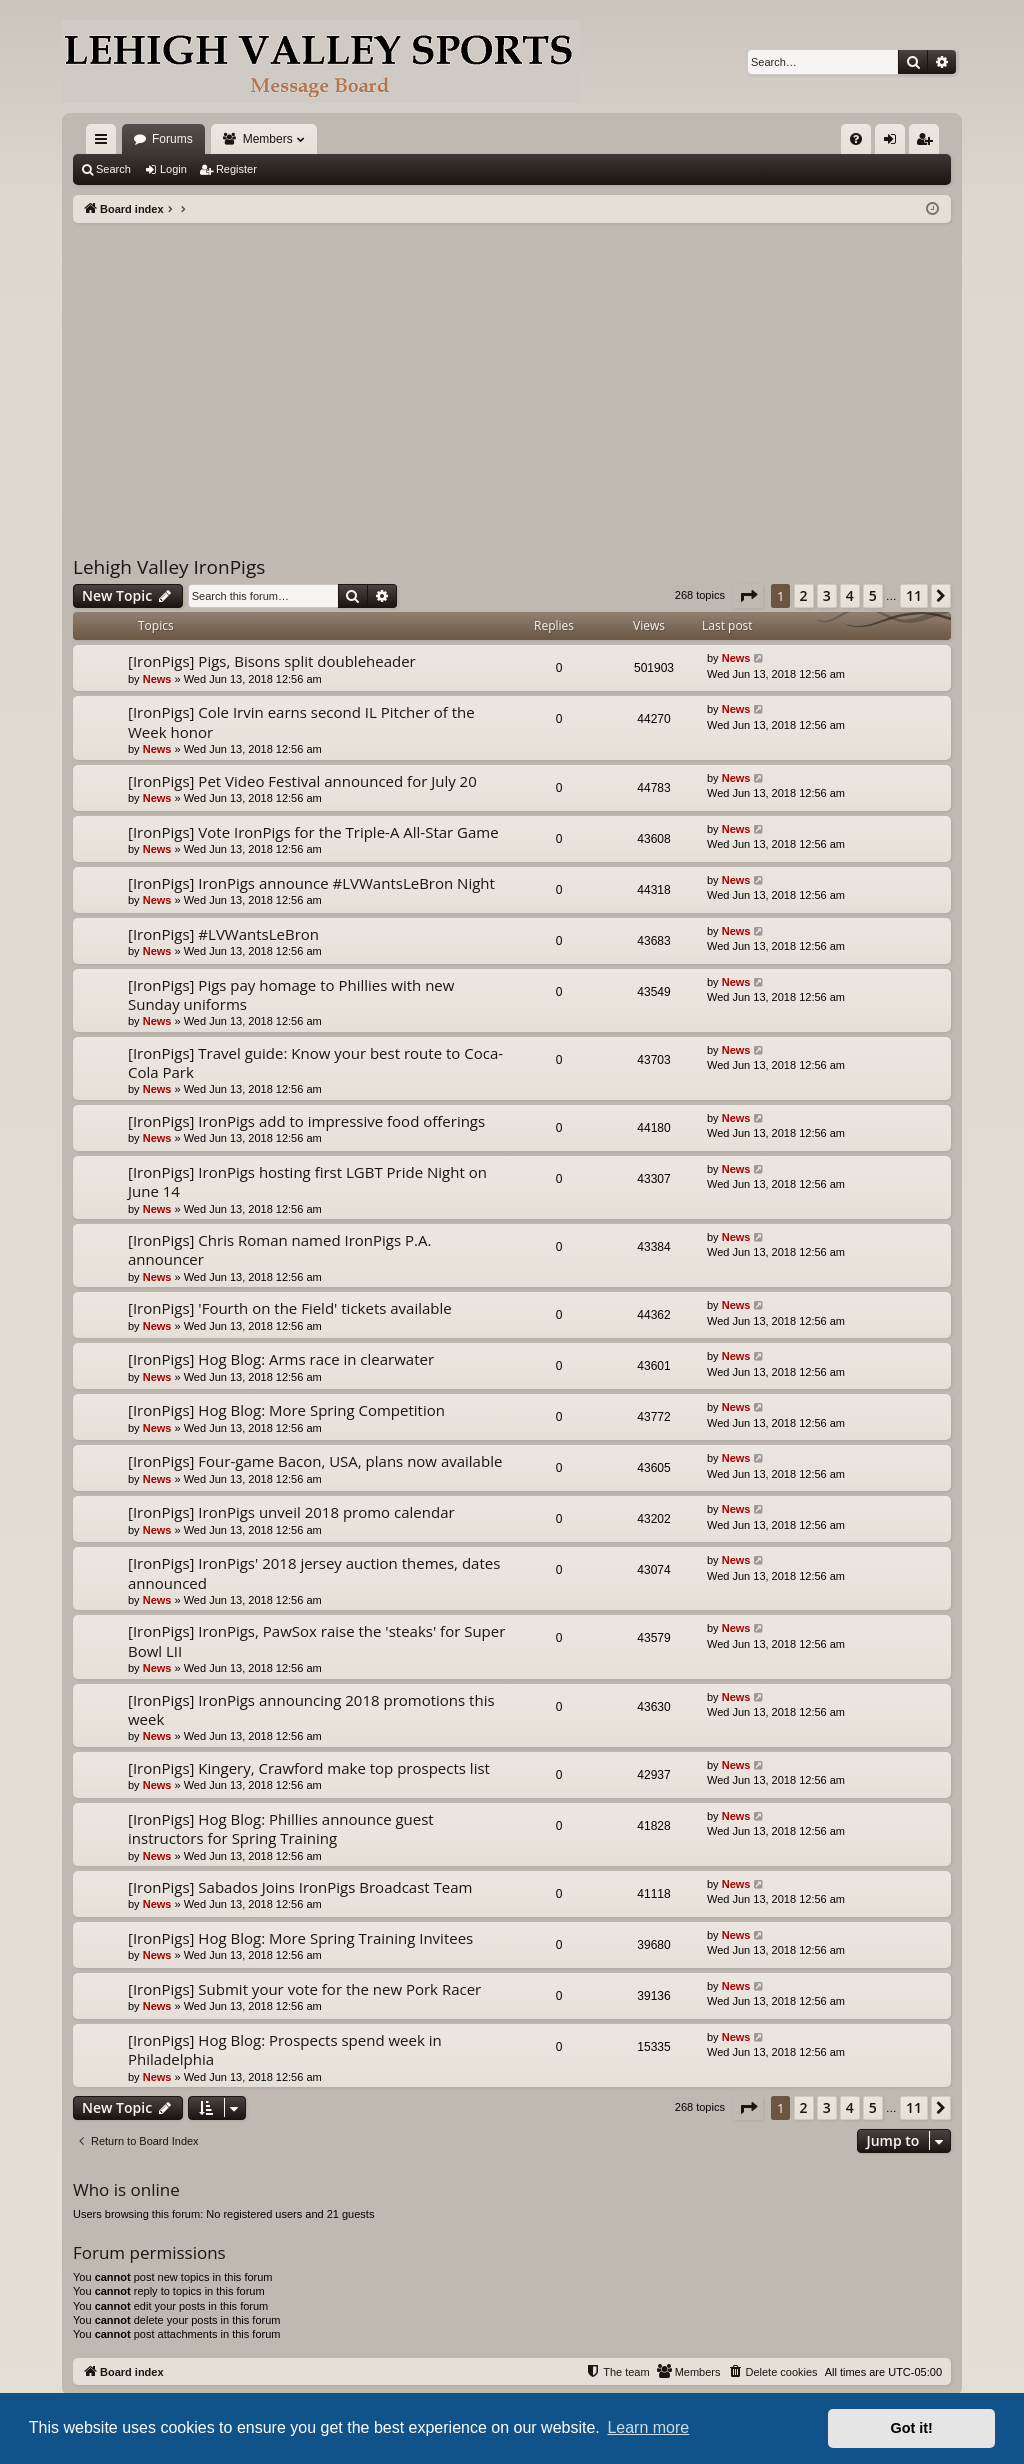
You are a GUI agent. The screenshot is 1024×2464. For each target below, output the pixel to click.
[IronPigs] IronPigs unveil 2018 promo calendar (291, 1512)
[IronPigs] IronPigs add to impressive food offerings (306, 1121)
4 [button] (850, 595)
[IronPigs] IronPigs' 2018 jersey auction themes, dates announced (314, 1572)
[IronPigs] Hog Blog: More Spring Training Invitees (300, 1938)
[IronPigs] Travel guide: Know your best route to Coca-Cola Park (315, 1062)
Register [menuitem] (928, 143)
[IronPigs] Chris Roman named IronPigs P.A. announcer (279, 1249)
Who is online (126, 2189)
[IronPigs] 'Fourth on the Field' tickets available (290, 1308)
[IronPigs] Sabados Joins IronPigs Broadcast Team (300, 1887)
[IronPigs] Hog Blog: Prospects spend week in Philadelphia (285, 2049)
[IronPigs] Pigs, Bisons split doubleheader (272, 661)
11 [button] (914, 595)
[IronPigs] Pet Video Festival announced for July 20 (302, 781)
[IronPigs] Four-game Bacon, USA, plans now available (315, 1461)
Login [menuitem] (894, 143)
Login (173, 169)
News (157, 679)
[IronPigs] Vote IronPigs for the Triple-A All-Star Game (313, 832)
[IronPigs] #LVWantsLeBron (223, 934)
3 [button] (827, 595)
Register (236, 169)
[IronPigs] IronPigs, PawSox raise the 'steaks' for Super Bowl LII (316, 1640)
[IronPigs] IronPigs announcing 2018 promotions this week (311, 1709)
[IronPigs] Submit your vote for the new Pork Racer (304, 1989)
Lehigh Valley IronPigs (169, 567)
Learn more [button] (648, 2427)
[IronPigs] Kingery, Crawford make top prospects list (309, 1768)
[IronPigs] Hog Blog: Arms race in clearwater (281, 1359)
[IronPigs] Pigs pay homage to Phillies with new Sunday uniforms (291, 994)
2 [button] (804, 595)
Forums (172, 139)
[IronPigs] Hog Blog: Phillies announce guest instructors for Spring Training (281, 1828)
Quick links (105, 143)
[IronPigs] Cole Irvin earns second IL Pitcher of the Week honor (301, 721)
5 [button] (873, 595)
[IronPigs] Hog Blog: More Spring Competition (286, 1410)
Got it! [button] (912, 2428)
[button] (748, 596)
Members (268, 139)
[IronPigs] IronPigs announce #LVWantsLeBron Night (311, 883)
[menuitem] (856, 139)
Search (113, 169)
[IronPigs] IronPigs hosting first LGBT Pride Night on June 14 (307, 1181)
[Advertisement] (512, 373)
